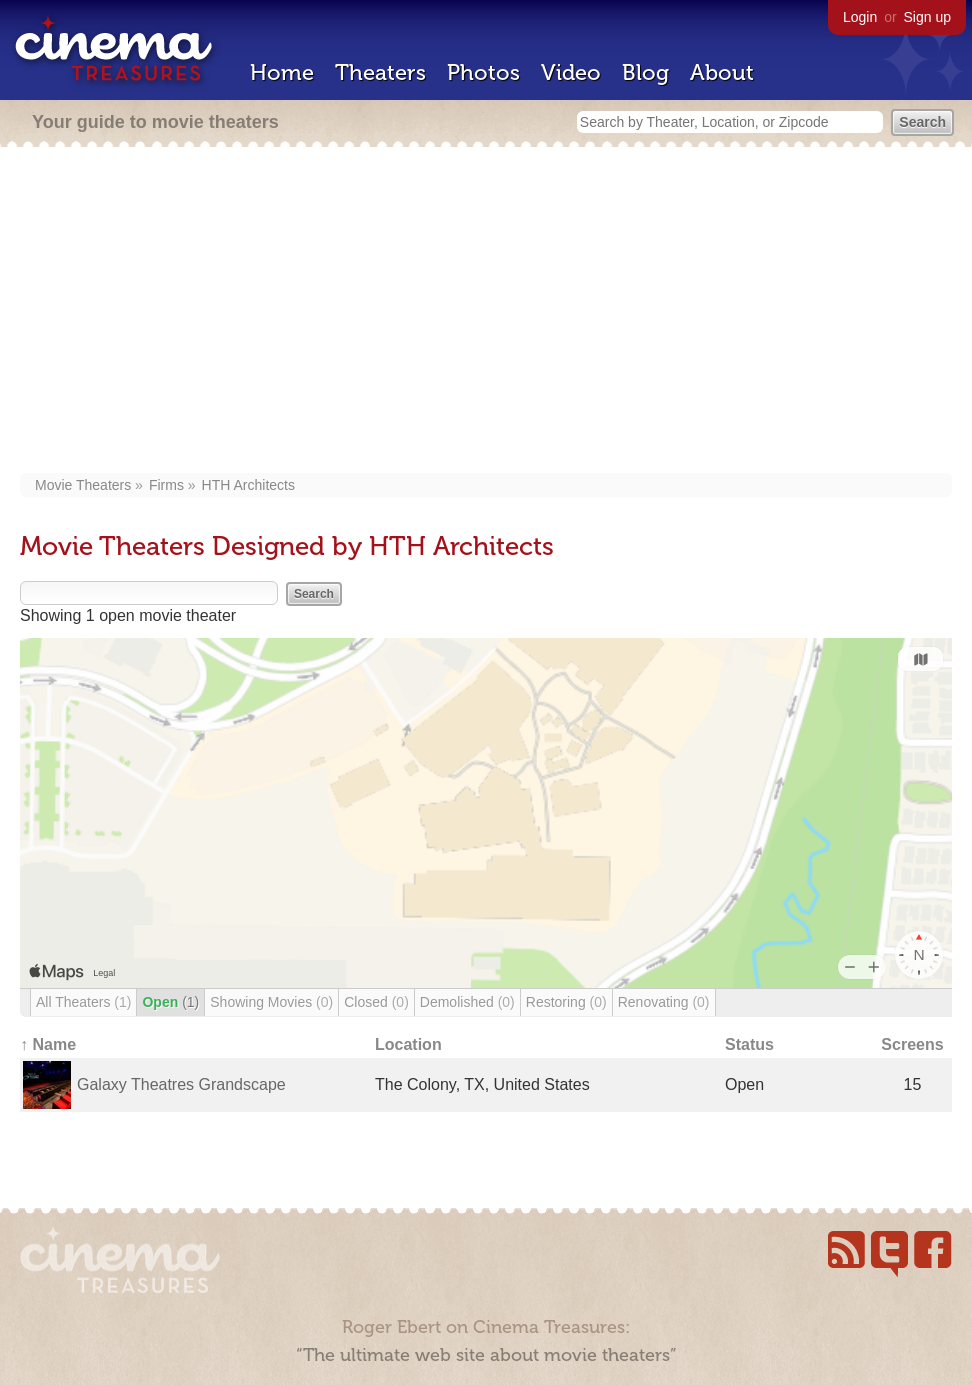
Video (571, 72)
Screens (912, 1044)
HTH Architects (248, 485)
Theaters (380, 72)
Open (170, 1002)
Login (860, 17)
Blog (645, 72)
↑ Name (48, 1044)
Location (408, 1044)
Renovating (664, 1002)
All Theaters (83, 1002)
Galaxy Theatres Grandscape (181, 1084)
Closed (376, 1002)
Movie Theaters (83, 485)
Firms (166, 485)
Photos (483, 72)
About (722, 72)
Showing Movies (271, 1002)
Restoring (566, 1002)
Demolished (467, 1002)
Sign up (927, 17)
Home (282, 72)
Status (749, 1044)
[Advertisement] (486, 312)
